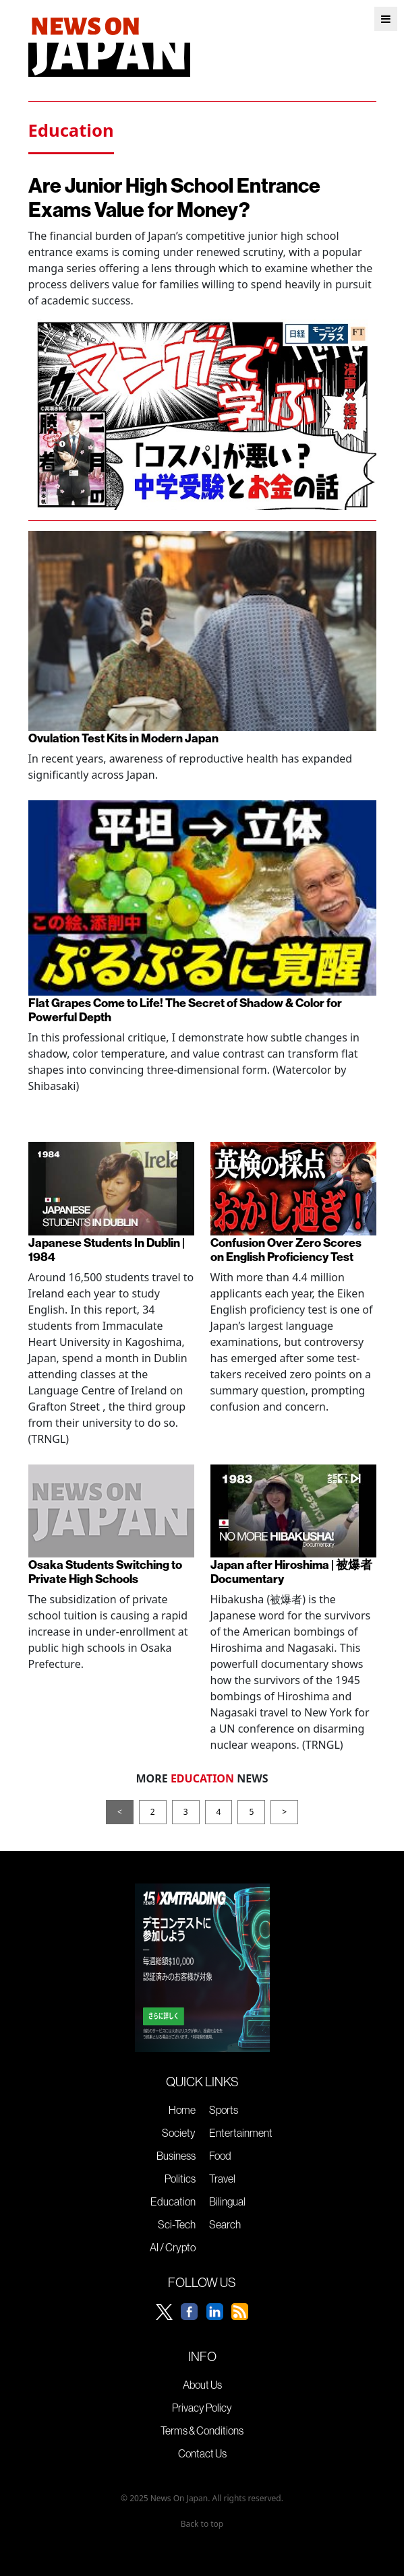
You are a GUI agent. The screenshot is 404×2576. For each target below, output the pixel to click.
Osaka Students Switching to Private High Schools (105, 1571)
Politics (180, 2178)
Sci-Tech (177, 2224)
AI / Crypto (173, 2247)
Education (173, 2201)
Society (179, 2132)
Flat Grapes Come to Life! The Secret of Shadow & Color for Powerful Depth (185, 1010)
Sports (223, 2110)
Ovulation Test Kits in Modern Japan (123, 738)
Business (176, 2155)
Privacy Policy (202, 2407)
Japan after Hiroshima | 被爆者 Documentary (291, 1571)
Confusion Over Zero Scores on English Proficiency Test (286, 1249)
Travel (222, 2178)
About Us (202, 2384)
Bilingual (227, 2201)
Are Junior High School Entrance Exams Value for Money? (174, 197)
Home (182, 2110)
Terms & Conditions (202, 2430)
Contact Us (202, 2453)
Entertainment (240, 2132)
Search (225, 2224)
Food (220, 2155)
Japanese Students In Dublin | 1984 (106, 1249)
